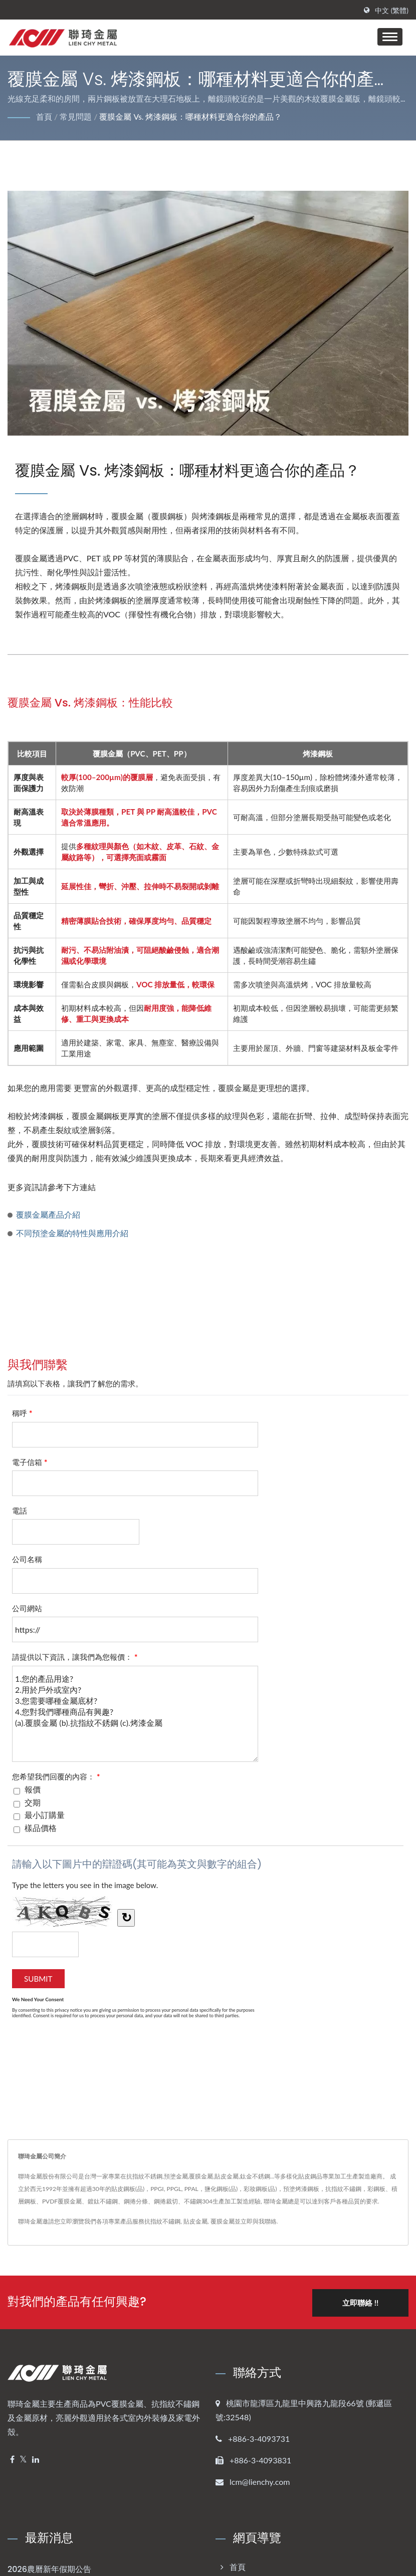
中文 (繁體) (391, 11)
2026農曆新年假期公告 (49, 2568)
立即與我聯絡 (259, 2221)
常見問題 (76, 116)
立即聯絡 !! (359, 2301)
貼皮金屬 (195, 2221)
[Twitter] (23, 2458)
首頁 (44, 116)
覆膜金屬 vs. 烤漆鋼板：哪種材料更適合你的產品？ (190, 116)
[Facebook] (12, 2458)
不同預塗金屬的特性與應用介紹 (72, 1233)
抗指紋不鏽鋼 (162, 2221)
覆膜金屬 (223, 2221)
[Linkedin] (35, 2458)
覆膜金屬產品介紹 (48, 1214)
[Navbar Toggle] (389, 37)
